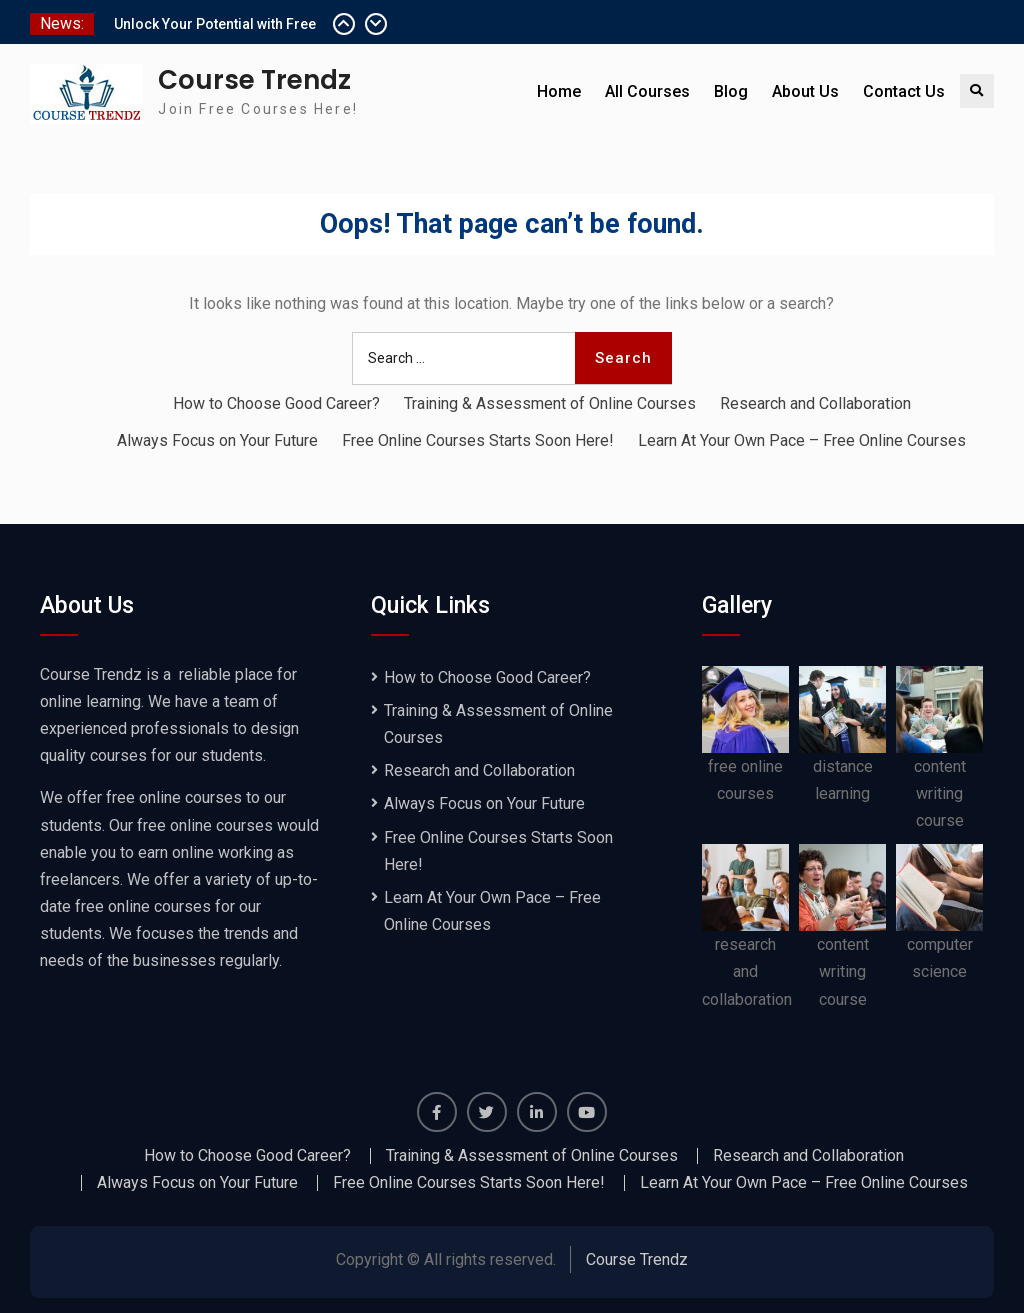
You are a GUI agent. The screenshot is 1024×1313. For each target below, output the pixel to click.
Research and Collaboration (815, 403)
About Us (805, 91)
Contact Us (904, 91)
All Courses (647, 91)
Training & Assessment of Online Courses (550, 403)
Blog (731, 91)
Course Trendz (254, 80)
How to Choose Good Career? (276, 403)
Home (559, 91)
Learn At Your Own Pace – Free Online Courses (802, 440)
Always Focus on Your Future (217, 440)
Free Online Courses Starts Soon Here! (478, 440)
